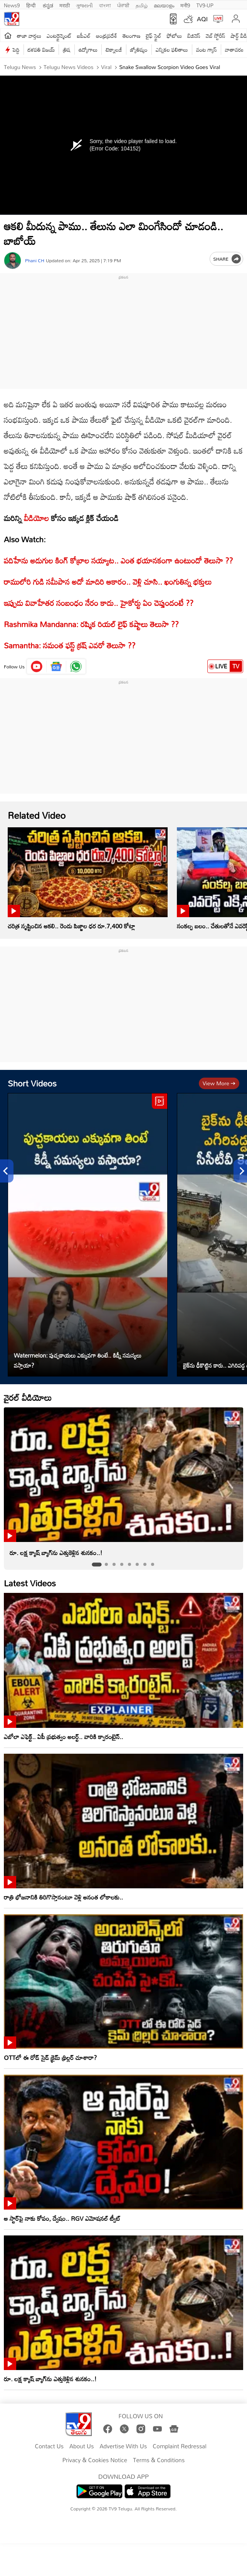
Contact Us (49, 2446)
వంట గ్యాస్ (206, 49)
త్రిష (66, 49)
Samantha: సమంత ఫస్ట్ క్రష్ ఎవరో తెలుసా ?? (70, 645)
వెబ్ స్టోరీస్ (215, 35)
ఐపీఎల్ (84, 35)
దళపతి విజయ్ (41, 49)
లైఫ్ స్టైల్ (153, 35)
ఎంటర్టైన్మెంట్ (59, 35)
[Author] (12, 260)
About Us (81, 2446)
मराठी (64, 4)
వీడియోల (36, 518)
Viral (105, 67)
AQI (202, 19)
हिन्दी (31, 4)
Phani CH (34, 260)
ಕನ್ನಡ (48, 4)
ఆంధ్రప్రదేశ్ (106, 35)
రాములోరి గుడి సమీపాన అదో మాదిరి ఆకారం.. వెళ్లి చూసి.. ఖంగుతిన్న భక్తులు (108, 581)
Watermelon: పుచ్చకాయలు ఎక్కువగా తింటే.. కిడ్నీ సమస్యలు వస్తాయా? (77, 1360)
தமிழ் (142, 4)
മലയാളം (164, 4)
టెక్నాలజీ (114, 49)
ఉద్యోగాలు (88, 49)
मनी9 (185, 4)
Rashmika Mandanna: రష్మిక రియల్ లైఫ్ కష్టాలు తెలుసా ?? (91, 624)
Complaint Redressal (179, 2446)
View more (219, 1083)
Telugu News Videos (68, 67)
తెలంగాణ (131, 35)
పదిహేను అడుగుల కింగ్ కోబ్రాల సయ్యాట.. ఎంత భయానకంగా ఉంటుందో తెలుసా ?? (118, 560)
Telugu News (20, 67)
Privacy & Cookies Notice (94, 2460)
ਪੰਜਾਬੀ (123, 4)
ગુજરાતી (84, 4)
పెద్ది (16, 49)
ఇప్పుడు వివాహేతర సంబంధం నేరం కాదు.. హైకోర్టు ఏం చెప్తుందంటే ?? (98, 603)
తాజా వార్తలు (29, 35)
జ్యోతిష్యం (139, 49)
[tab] (96, 1565)
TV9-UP (205, 4)
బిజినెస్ (193, 35)
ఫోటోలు (174, 35)
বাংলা (105, 4)
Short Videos (32, 1083)
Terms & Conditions (159, 2460)
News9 (12, 4)
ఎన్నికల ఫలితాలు (172, 49)
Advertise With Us (123, 2446)
